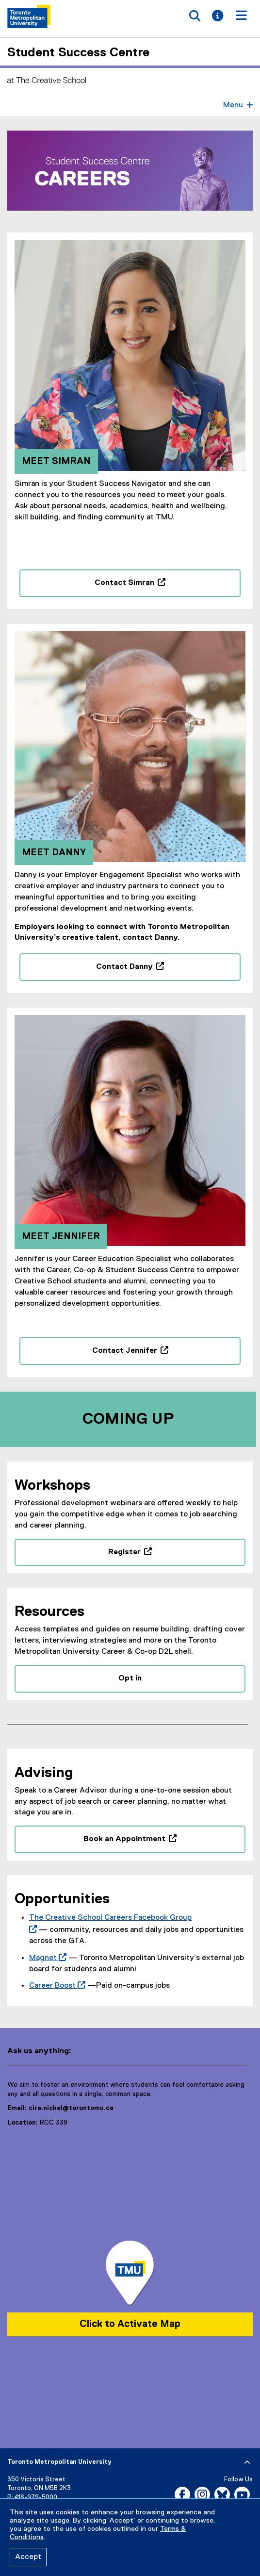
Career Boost (55, 1987)
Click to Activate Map (130, 2325)
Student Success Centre (78, 53)
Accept (28, 2557)
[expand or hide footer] (247, 2464)
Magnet (46, 1959)
